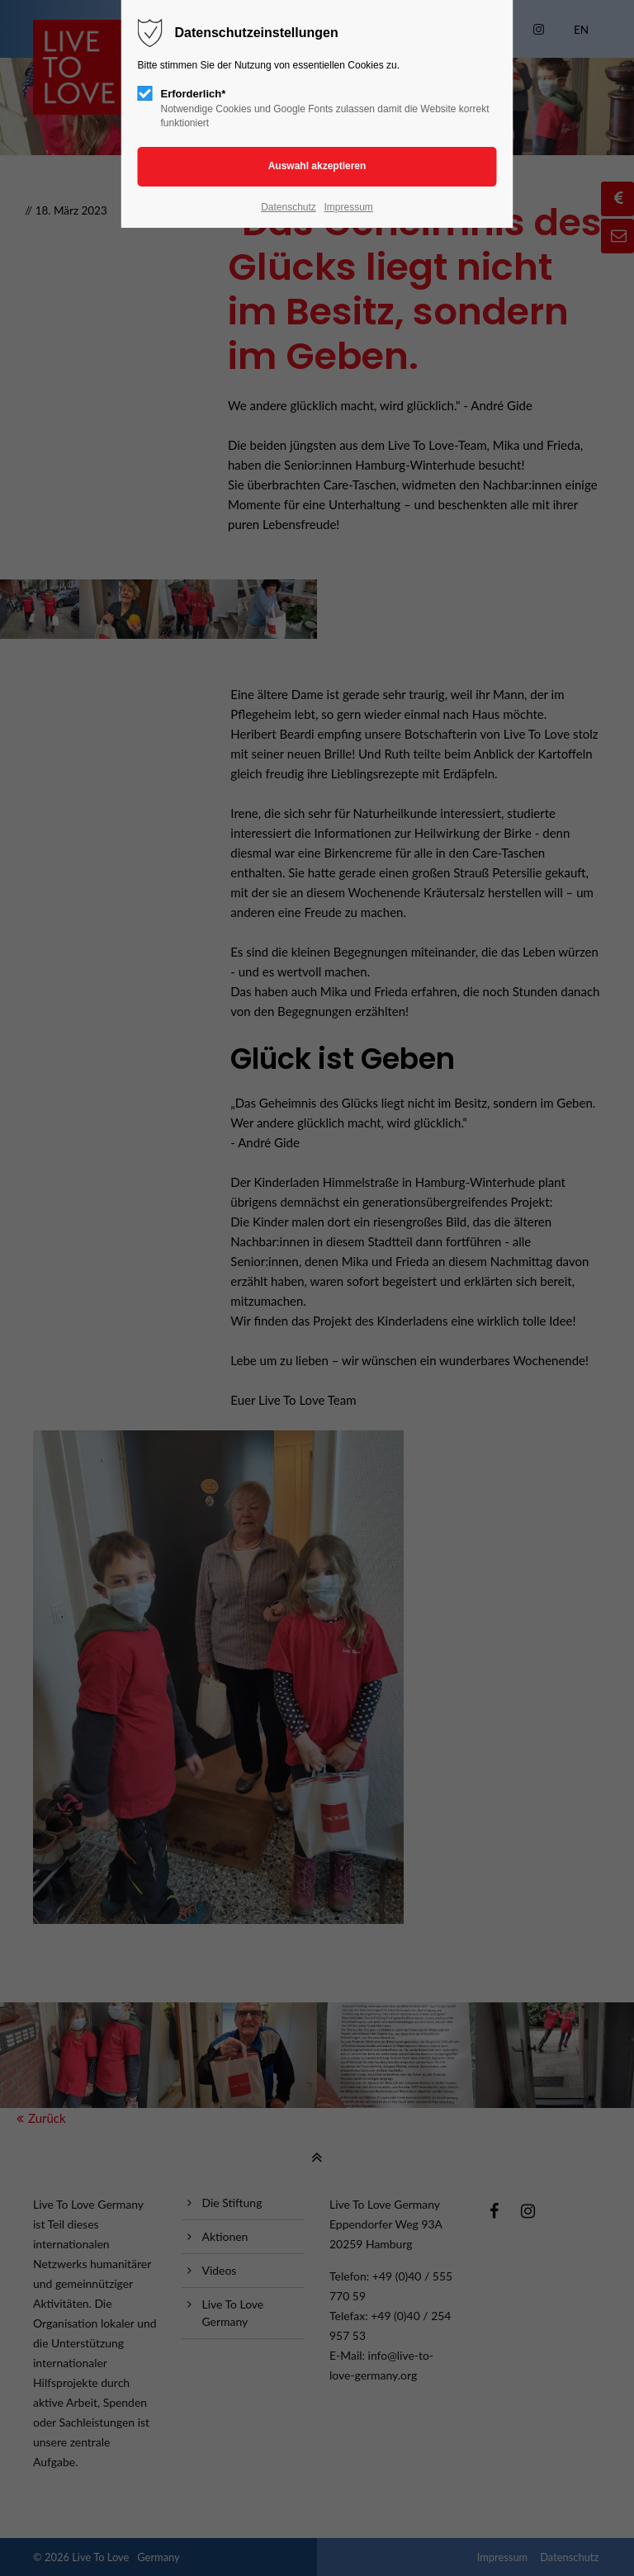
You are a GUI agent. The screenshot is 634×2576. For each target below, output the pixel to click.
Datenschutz (288, 207)
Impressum (348, 207)
